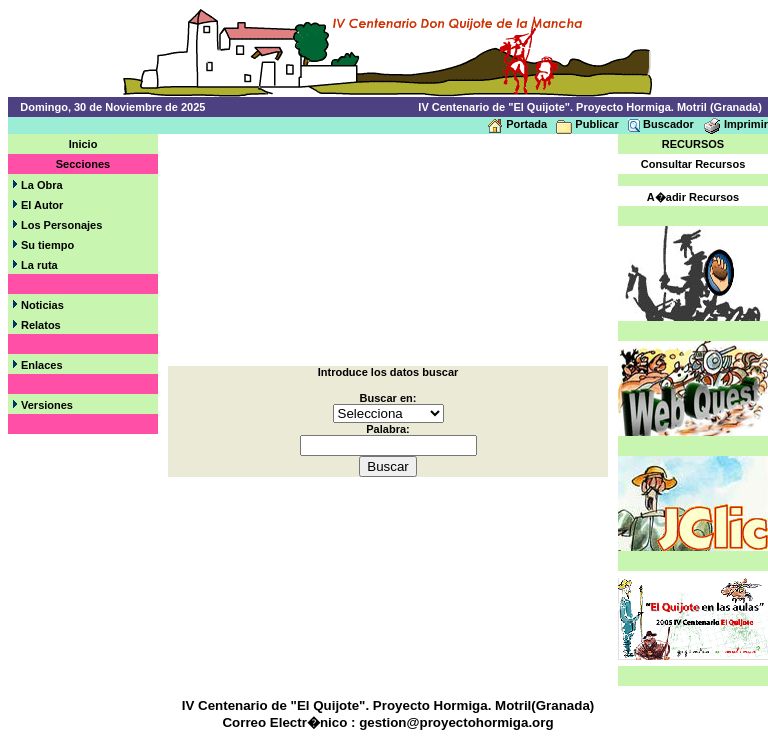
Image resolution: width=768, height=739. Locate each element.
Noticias (42, 305)
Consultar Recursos (693, 164)
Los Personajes (61, 225)
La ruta (39, 265)
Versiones (47, 405)
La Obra (42, 185)
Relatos (41, 325)
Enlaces (42, 365)
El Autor (42, 205)
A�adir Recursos (693, 197)
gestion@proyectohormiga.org (456, 722)
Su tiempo (47, 245)
